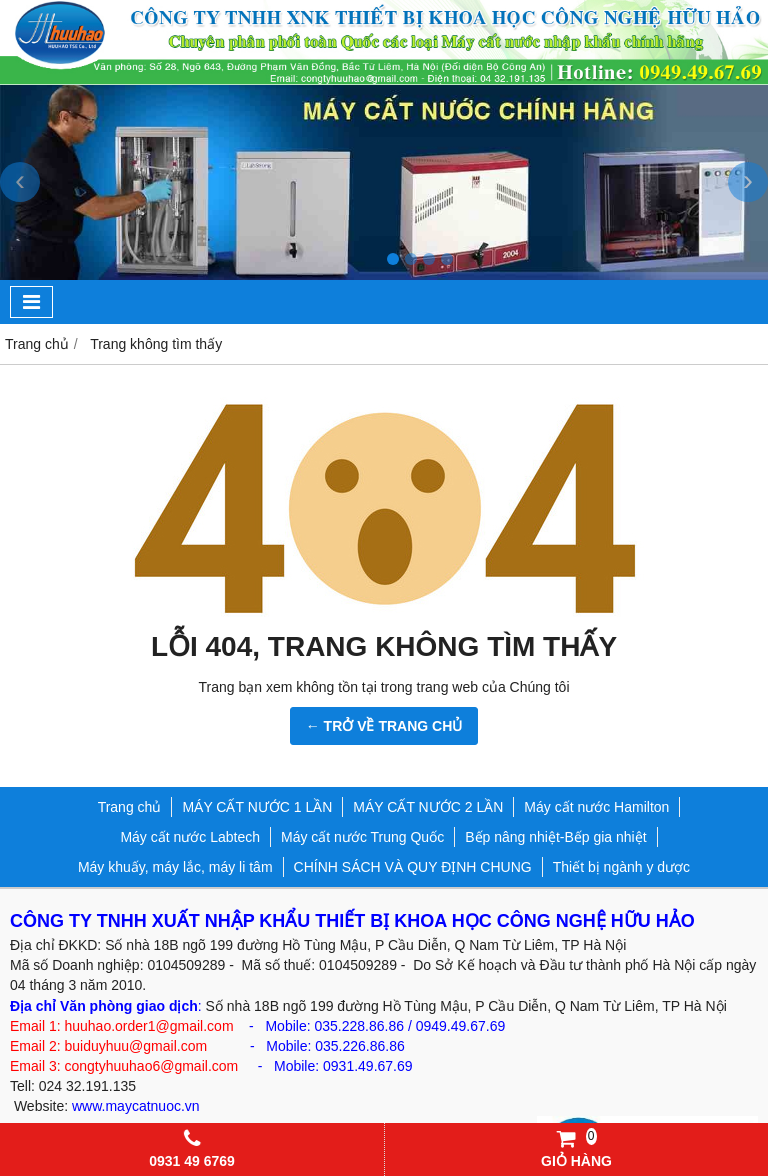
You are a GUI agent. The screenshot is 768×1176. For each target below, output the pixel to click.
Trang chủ (130, 807)
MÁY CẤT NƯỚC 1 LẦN (257, 807)
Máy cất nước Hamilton (596, 807)
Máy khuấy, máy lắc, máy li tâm (175, 867)
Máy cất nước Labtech (190, 837)
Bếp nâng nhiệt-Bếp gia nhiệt (555, 837)
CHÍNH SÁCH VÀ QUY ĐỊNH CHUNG (413, 867)
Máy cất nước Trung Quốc (362, 837)
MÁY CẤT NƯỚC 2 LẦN (428, 807)
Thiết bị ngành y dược (621, 867)
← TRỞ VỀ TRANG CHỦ (384, 726)
